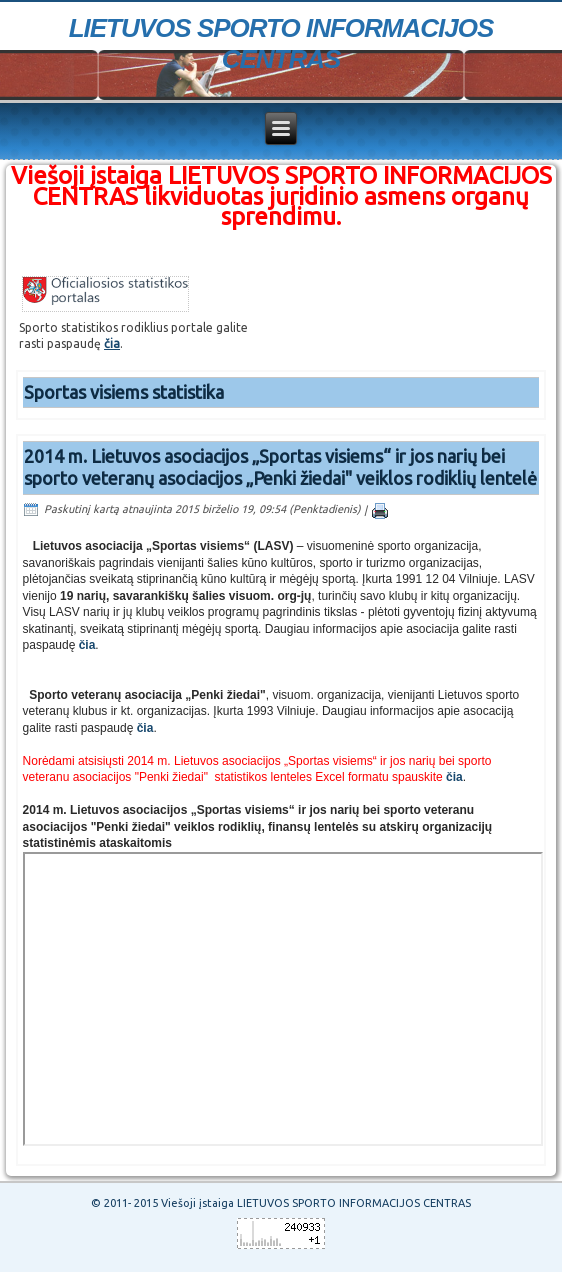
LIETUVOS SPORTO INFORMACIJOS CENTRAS (281, 43)
